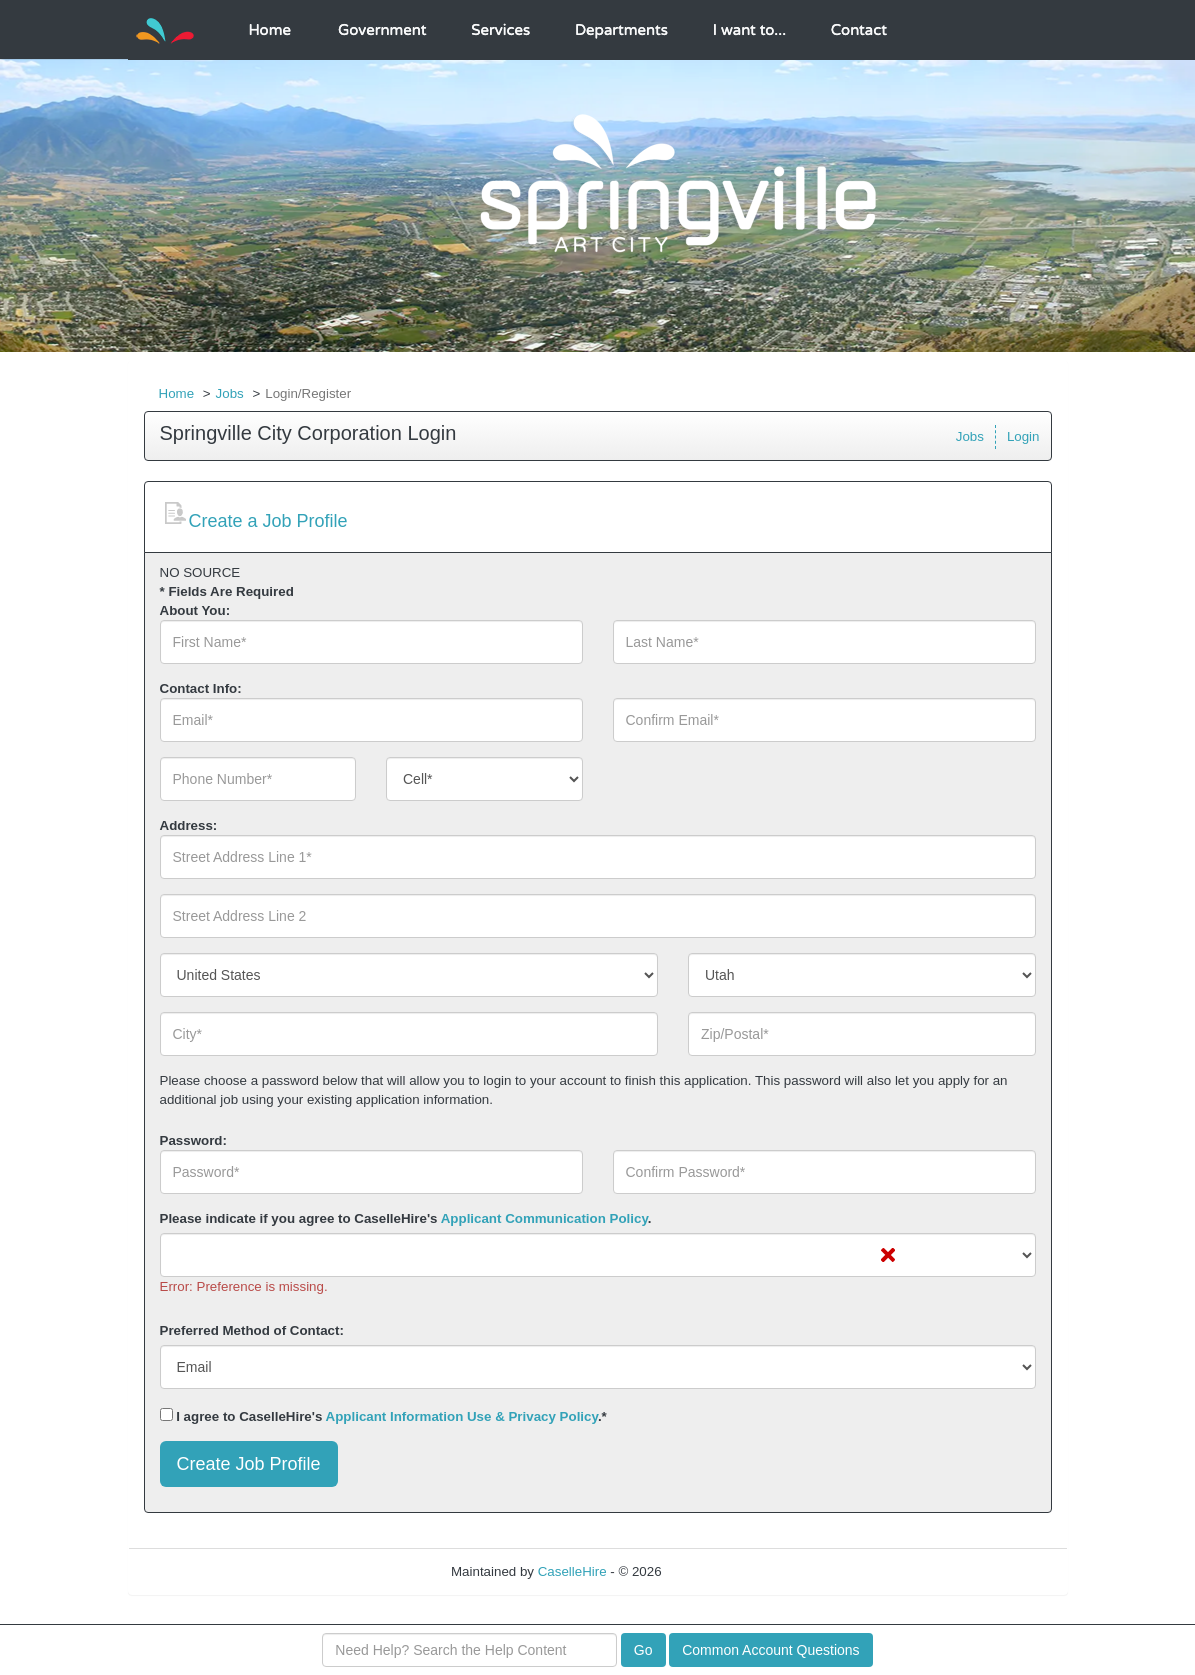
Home (177, 393)
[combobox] (484, 779)
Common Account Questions (770, 1650)
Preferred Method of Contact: (252, 1330)
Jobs (230, 393)
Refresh (720, 1571)
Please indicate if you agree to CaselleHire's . (406, 1218)
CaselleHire (572, 1571)
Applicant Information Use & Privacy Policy (462, 1416)
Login (1023, 436)
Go (643, 1650)
